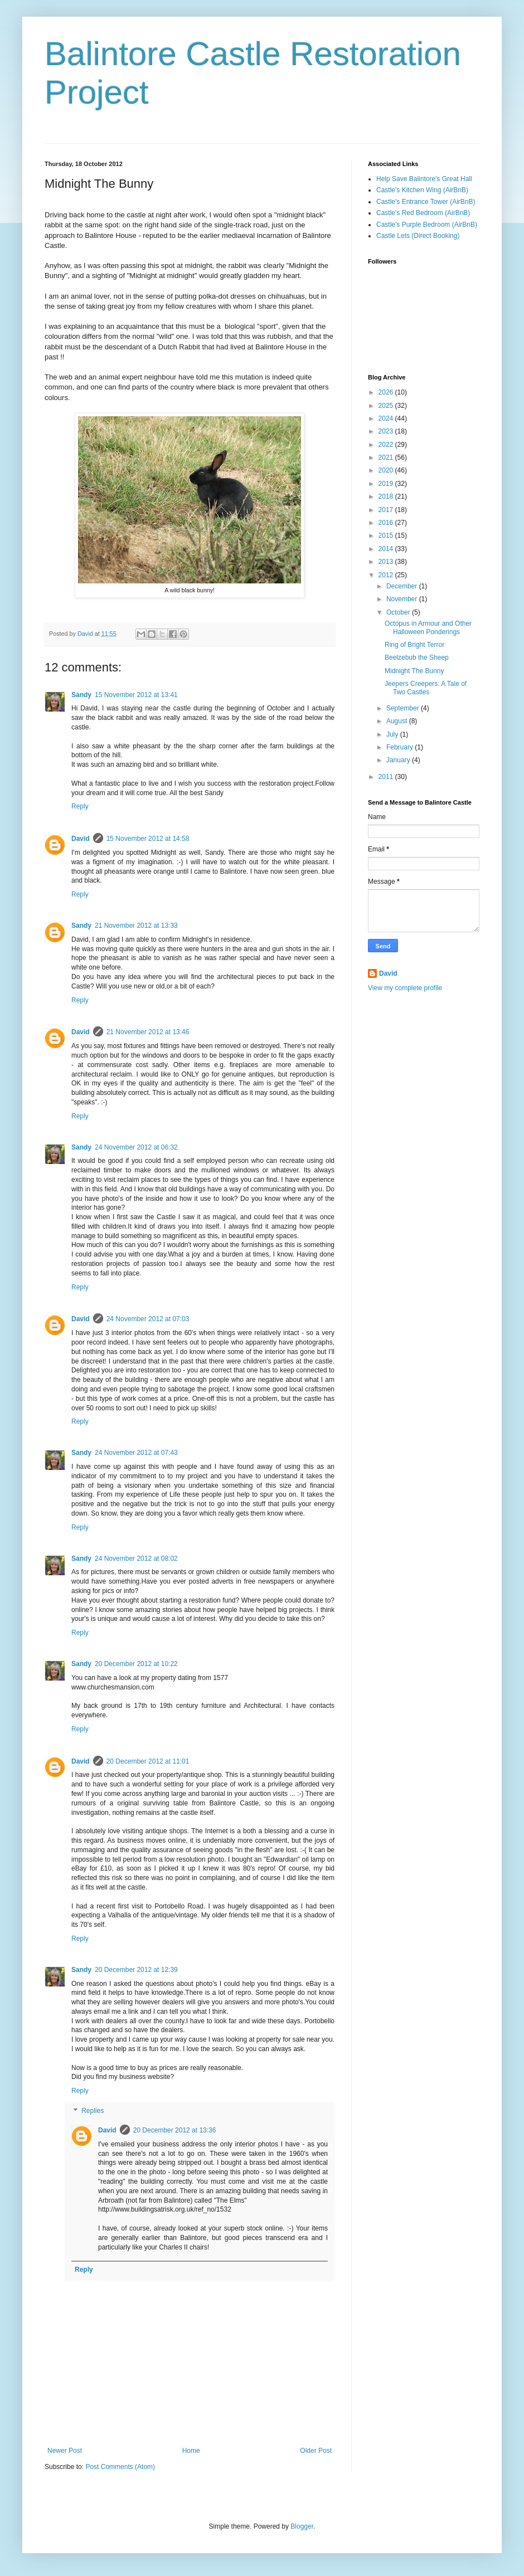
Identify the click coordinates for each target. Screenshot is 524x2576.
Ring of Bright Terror (414, 645)
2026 (387, 392)
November (402, 599)
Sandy (81, 695)
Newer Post (64, 2451)
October (399, 612)
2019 (387, 484)
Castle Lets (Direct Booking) (417, 236)
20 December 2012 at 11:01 (148, 1761)
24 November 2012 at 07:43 (136, 1453)
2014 (387, 549)
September (403, 708)
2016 (387, 523)
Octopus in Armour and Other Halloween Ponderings (428, 627)
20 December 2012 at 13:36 (174, 2130)
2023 (387, 431)
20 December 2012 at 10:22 (136, 1664)
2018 (387, 496)
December (402, 586)
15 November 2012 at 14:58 (148, 839)
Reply (80, 806)
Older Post (316, 2451)
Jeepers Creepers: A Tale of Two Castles (426, 687)
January (399, 760)
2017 (387, 510)
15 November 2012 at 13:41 (136, 695)
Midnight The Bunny (414, 671)
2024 (387, 418)
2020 (387, 470)
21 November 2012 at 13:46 (148, 1032)
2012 (387, 575)
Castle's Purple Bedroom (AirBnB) (426, 224)
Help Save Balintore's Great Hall (424, 179)
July (393, 734)
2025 (387, 406)
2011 (387, 777)
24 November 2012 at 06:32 (136, 1147)
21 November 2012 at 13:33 (136, 925)
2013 (387, 562)
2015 (387, 535)
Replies (92, 2111)
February (400, 747)
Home (191, 2451)
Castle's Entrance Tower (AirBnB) (425, 202)
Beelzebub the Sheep (417, 657)
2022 (387, 445)
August (397, 721)
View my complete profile (405, 988)
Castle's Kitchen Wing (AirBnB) (422, 190)
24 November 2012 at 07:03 (148, 1319)
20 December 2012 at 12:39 (136, 1970)
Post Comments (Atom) (120, 2467)
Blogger (301, 2526)
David (80, 839)
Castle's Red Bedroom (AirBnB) (423, 213)
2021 (387, 457)
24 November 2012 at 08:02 (136, 1558)
